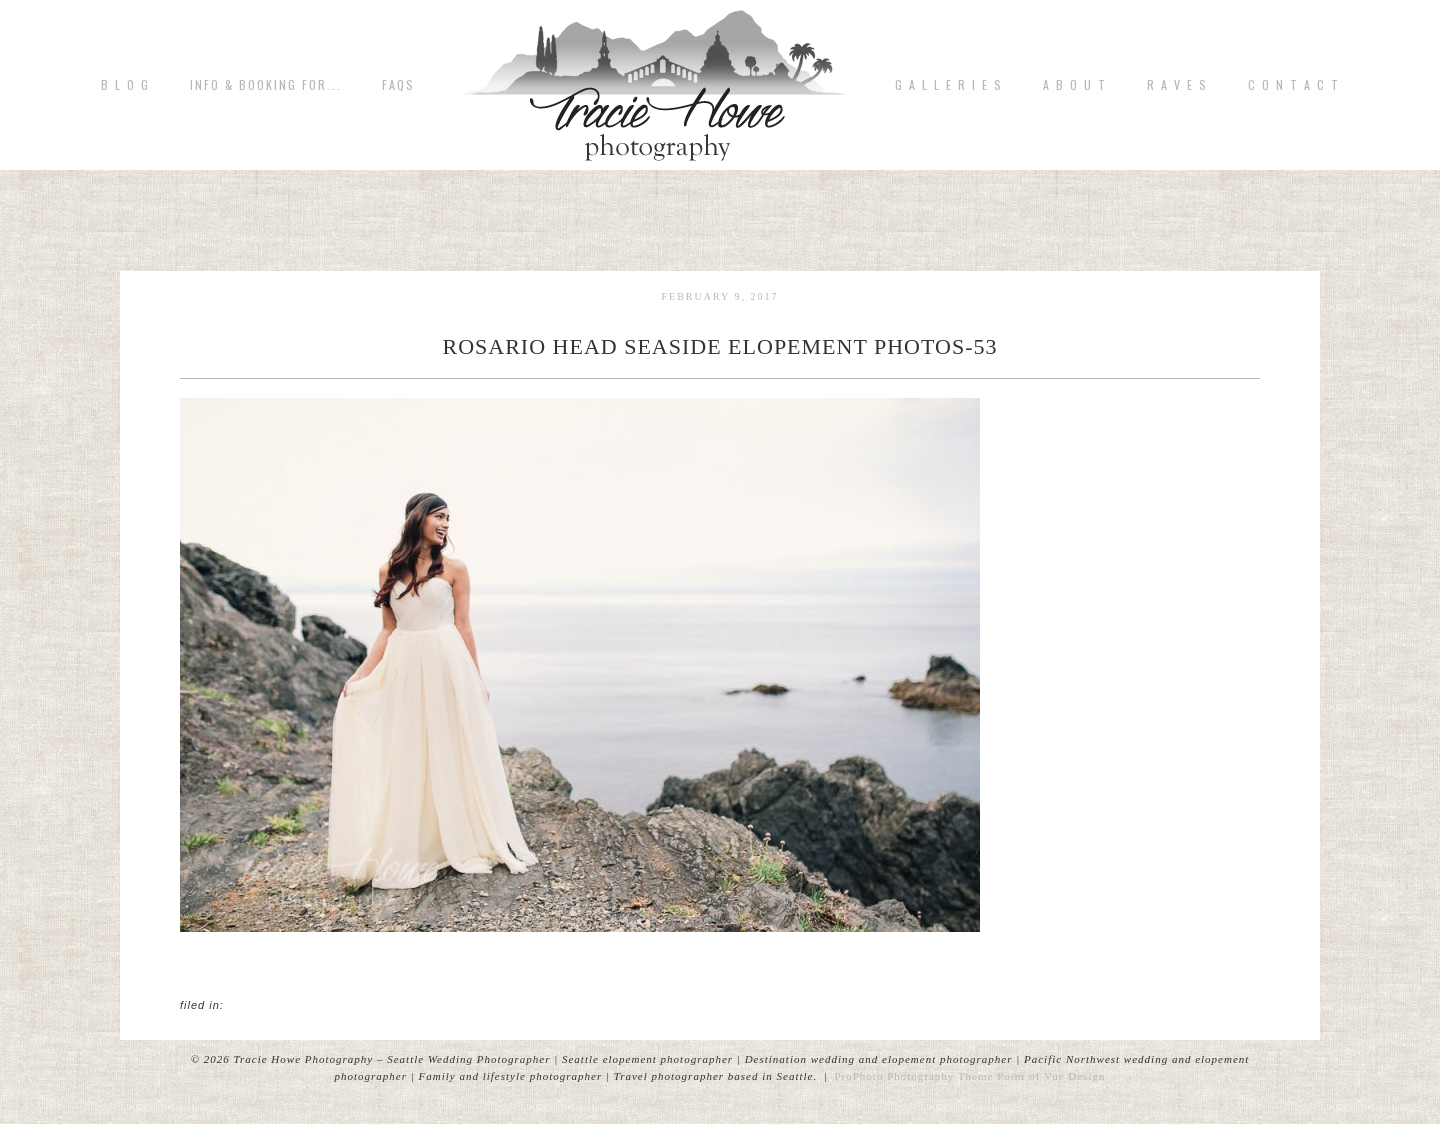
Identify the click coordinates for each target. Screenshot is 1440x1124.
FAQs (398, 85)
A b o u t (1075, 85)
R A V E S (1177, 85)
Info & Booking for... (266, 85)
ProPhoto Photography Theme (913, 1076)
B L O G (125, 85)
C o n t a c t (1294, 85)
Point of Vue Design (1051, 1076)
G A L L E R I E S (949, 85)
